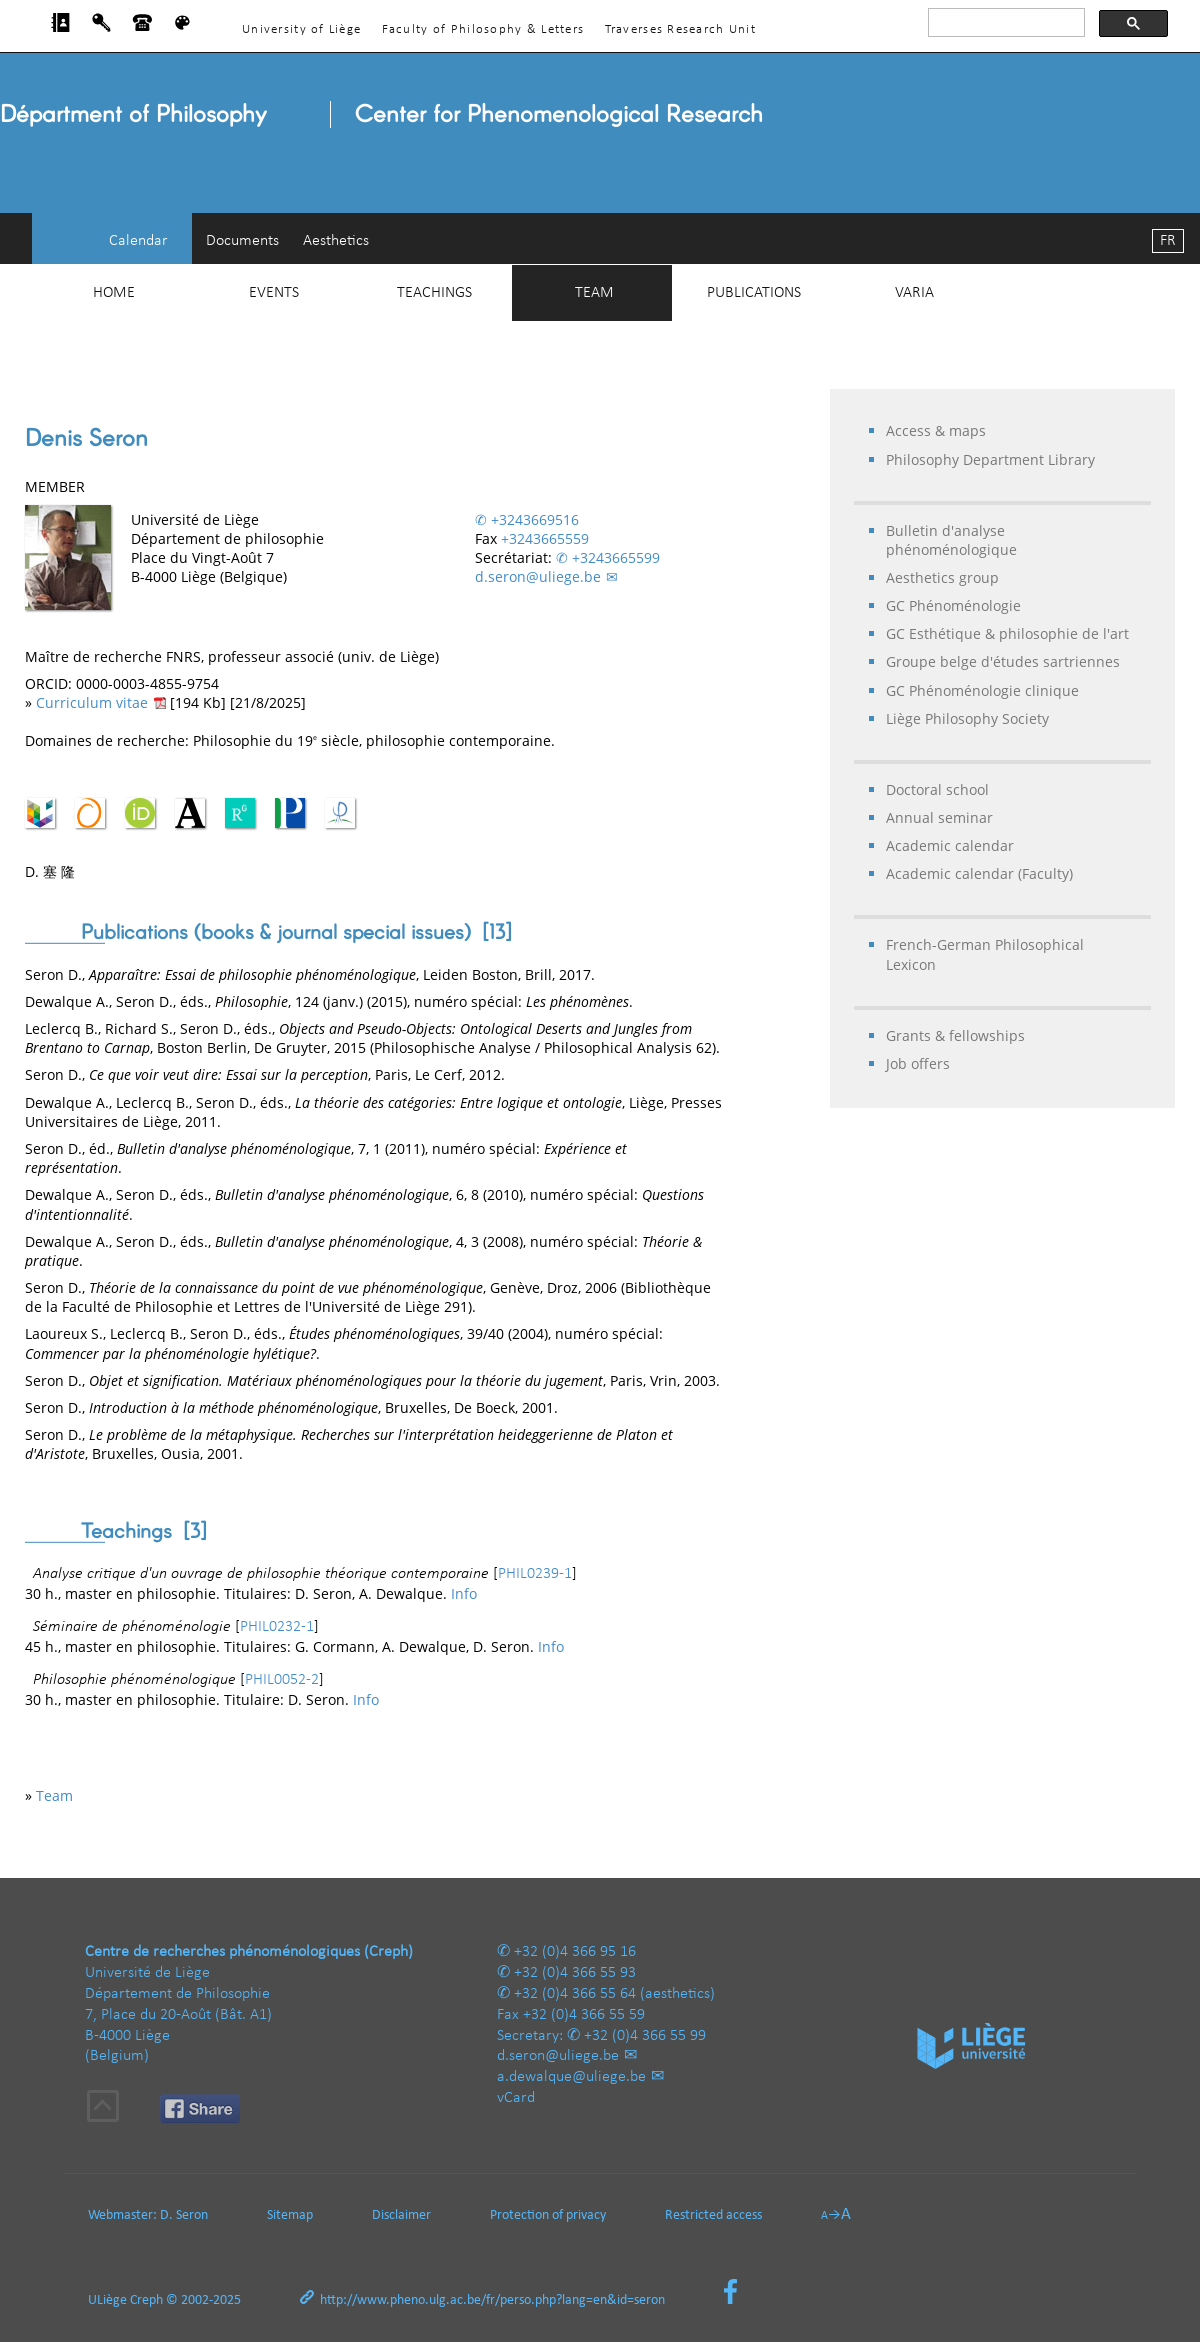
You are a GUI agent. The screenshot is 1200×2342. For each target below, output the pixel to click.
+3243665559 (545, 538)
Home (114, 293)
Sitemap (290, 2215)
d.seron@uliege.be (538, 576)
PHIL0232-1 (277, 1627)
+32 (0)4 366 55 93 (575, 1973)
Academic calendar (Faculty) (979, 873)
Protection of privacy (548, 2215)
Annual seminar (939, 817)
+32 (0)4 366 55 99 (645, 2036)
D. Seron (184, 2215)
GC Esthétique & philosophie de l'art (1007, 633)
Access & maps (936, 430)
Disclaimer (401, 2215)
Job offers (918, 1063)
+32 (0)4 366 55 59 (584, 2015)
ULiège (107, 2300)
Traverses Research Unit (680, 29)
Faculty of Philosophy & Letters (483, 29)
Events (274, 293)
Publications (754, 293)
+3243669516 (535, 519)
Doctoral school (937, 789)
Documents (242, 241)
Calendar (138, 241)
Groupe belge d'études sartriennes (1003, 661)
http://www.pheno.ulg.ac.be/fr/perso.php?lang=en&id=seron (492, 2300)
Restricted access (713, 2215)
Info (464, 1593)
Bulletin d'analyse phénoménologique (951, 540)
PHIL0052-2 (282, 1680)
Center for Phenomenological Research (559, 112)
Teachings (434, 293)
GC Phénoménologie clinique (982, 690)
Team (594, 293)
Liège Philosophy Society (967, 718)
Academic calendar (950, 845)
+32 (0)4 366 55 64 (575, 1994)
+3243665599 (616, 557)
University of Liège (301, 29)
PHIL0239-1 (535, 1574)
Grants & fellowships (955, 1035)
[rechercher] (1004, 23)
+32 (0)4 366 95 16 (575, 1952)
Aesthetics (336, 241)
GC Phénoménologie (953, 605)
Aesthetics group (942, 577)
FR (1168, 241)
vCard (516, 2098)
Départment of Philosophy (133, 112)
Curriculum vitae (92, 702)
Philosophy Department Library (990, 459)
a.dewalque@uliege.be (571, 2077)
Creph (146, 2300)
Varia (914, 293)
